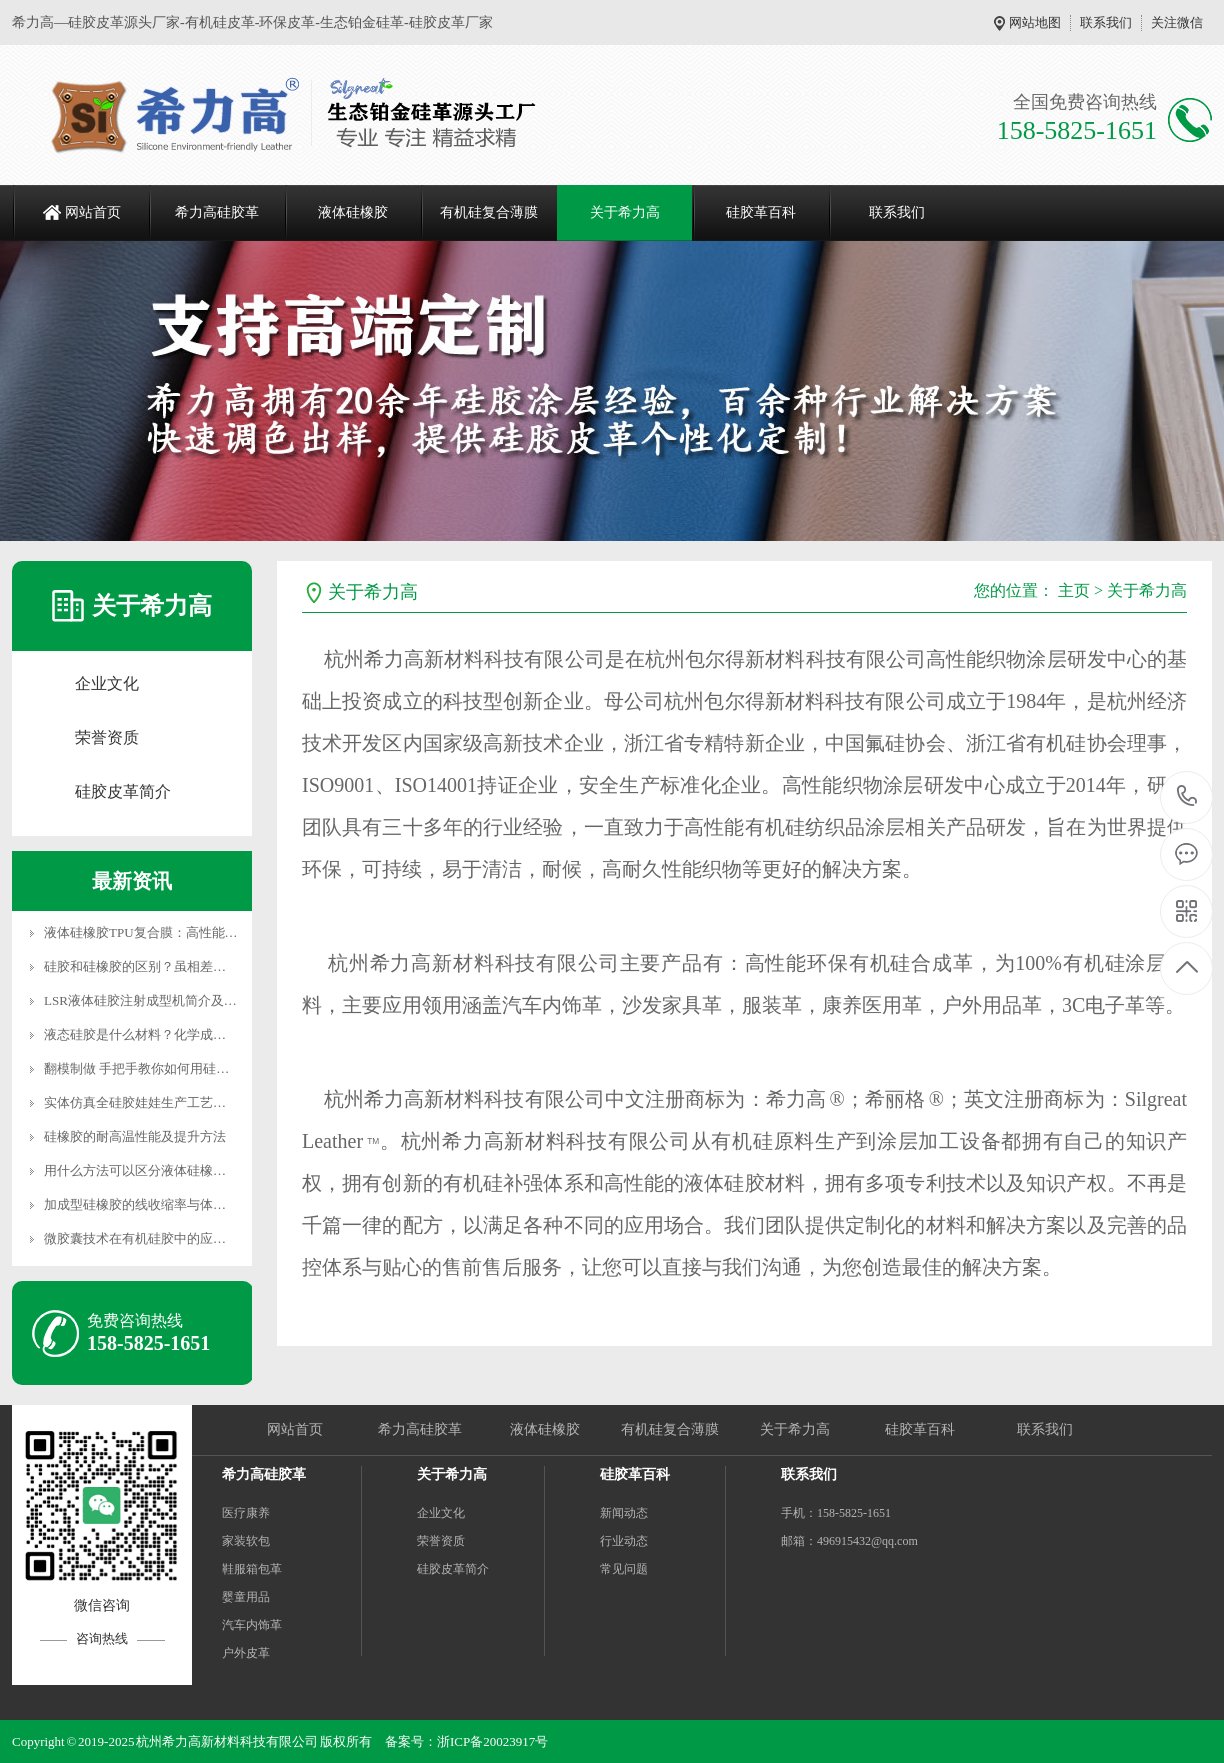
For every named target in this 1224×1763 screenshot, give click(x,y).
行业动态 (624, 1541)
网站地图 (1035, 22)
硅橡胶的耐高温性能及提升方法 (135, 1136)
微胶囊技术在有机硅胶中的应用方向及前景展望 (180, 1238)
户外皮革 (246, 1653)
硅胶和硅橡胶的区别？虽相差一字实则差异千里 (180, 966)
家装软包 (246, 1541)
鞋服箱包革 (252, 1569)
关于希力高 (625, 212)
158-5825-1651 (1187, 797)
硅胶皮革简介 (123, 791)
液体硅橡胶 (353, 212)
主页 (1074, 590)
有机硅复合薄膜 (489, 212)
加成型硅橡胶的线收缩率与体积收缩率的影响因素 (187, 1204)
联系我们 (1106, 22)
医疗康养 (246, 1513)
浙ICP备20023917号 (492, 1741)
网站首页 (93, 212)
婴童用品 (246, 1597)
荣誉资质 (107, 737)
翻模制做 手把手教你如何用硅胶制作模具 (162, 1068)
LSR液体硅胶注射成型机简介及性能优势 (160, 1000)
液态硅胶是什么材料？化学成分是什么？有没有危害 (193, 1034)
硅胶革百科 (761, 212)
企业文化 (107, 683)
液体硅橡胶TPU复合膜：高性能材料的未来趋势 (180, 932)
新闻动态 (624, 1513)
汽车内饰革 (252, 1625)
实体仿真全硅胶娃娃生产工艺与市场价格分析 (174, 1102)
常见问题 (624, 1569)
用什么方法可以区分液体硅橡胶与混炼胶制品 (174, 1170)
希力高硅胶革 (217, 212)
